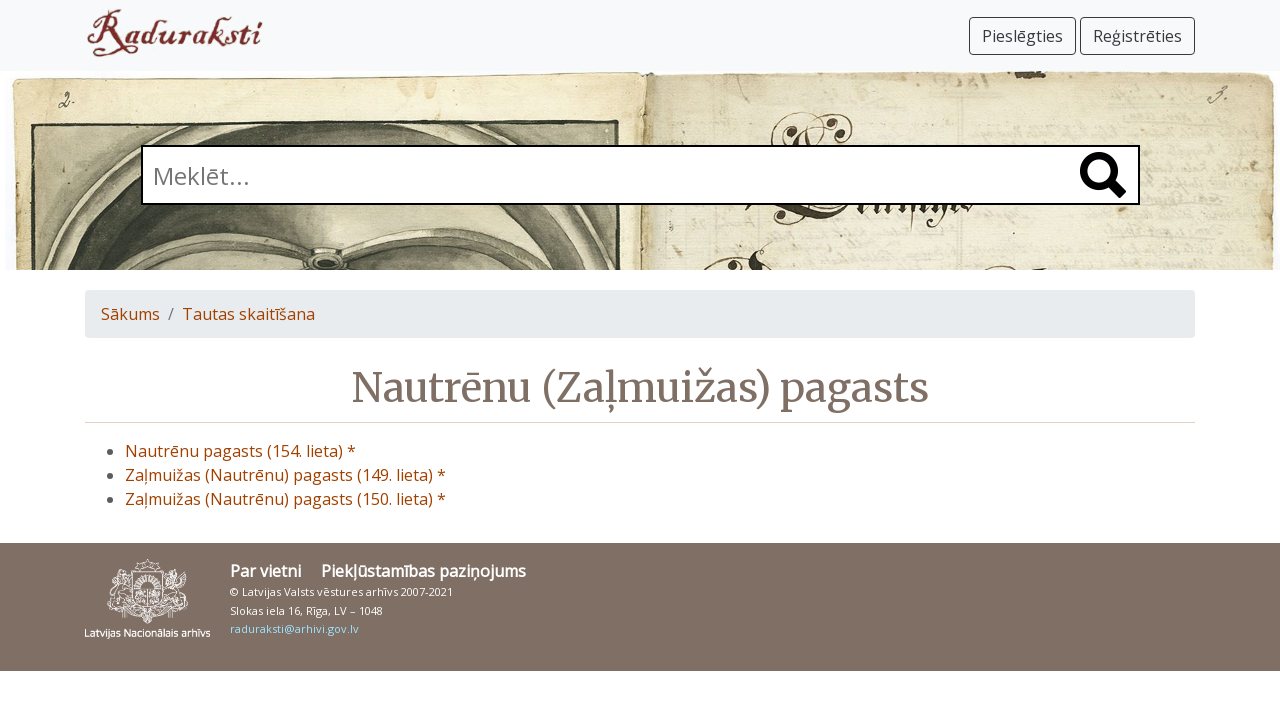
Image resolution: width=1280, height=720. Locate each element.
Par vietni (265, 571)
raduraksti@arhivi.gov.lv (294, 628)
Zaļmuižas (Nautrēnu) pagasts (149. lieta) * (285, 475)
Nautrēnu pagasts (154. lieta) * (240, 451)
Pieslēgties (1022, 36)
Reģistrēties (1137, 36)
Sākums (130, 314)
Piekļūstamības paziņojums (423, 571)
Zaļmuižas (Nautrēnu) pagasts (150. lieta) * (285, 499)
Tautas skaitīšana (248, 314)
